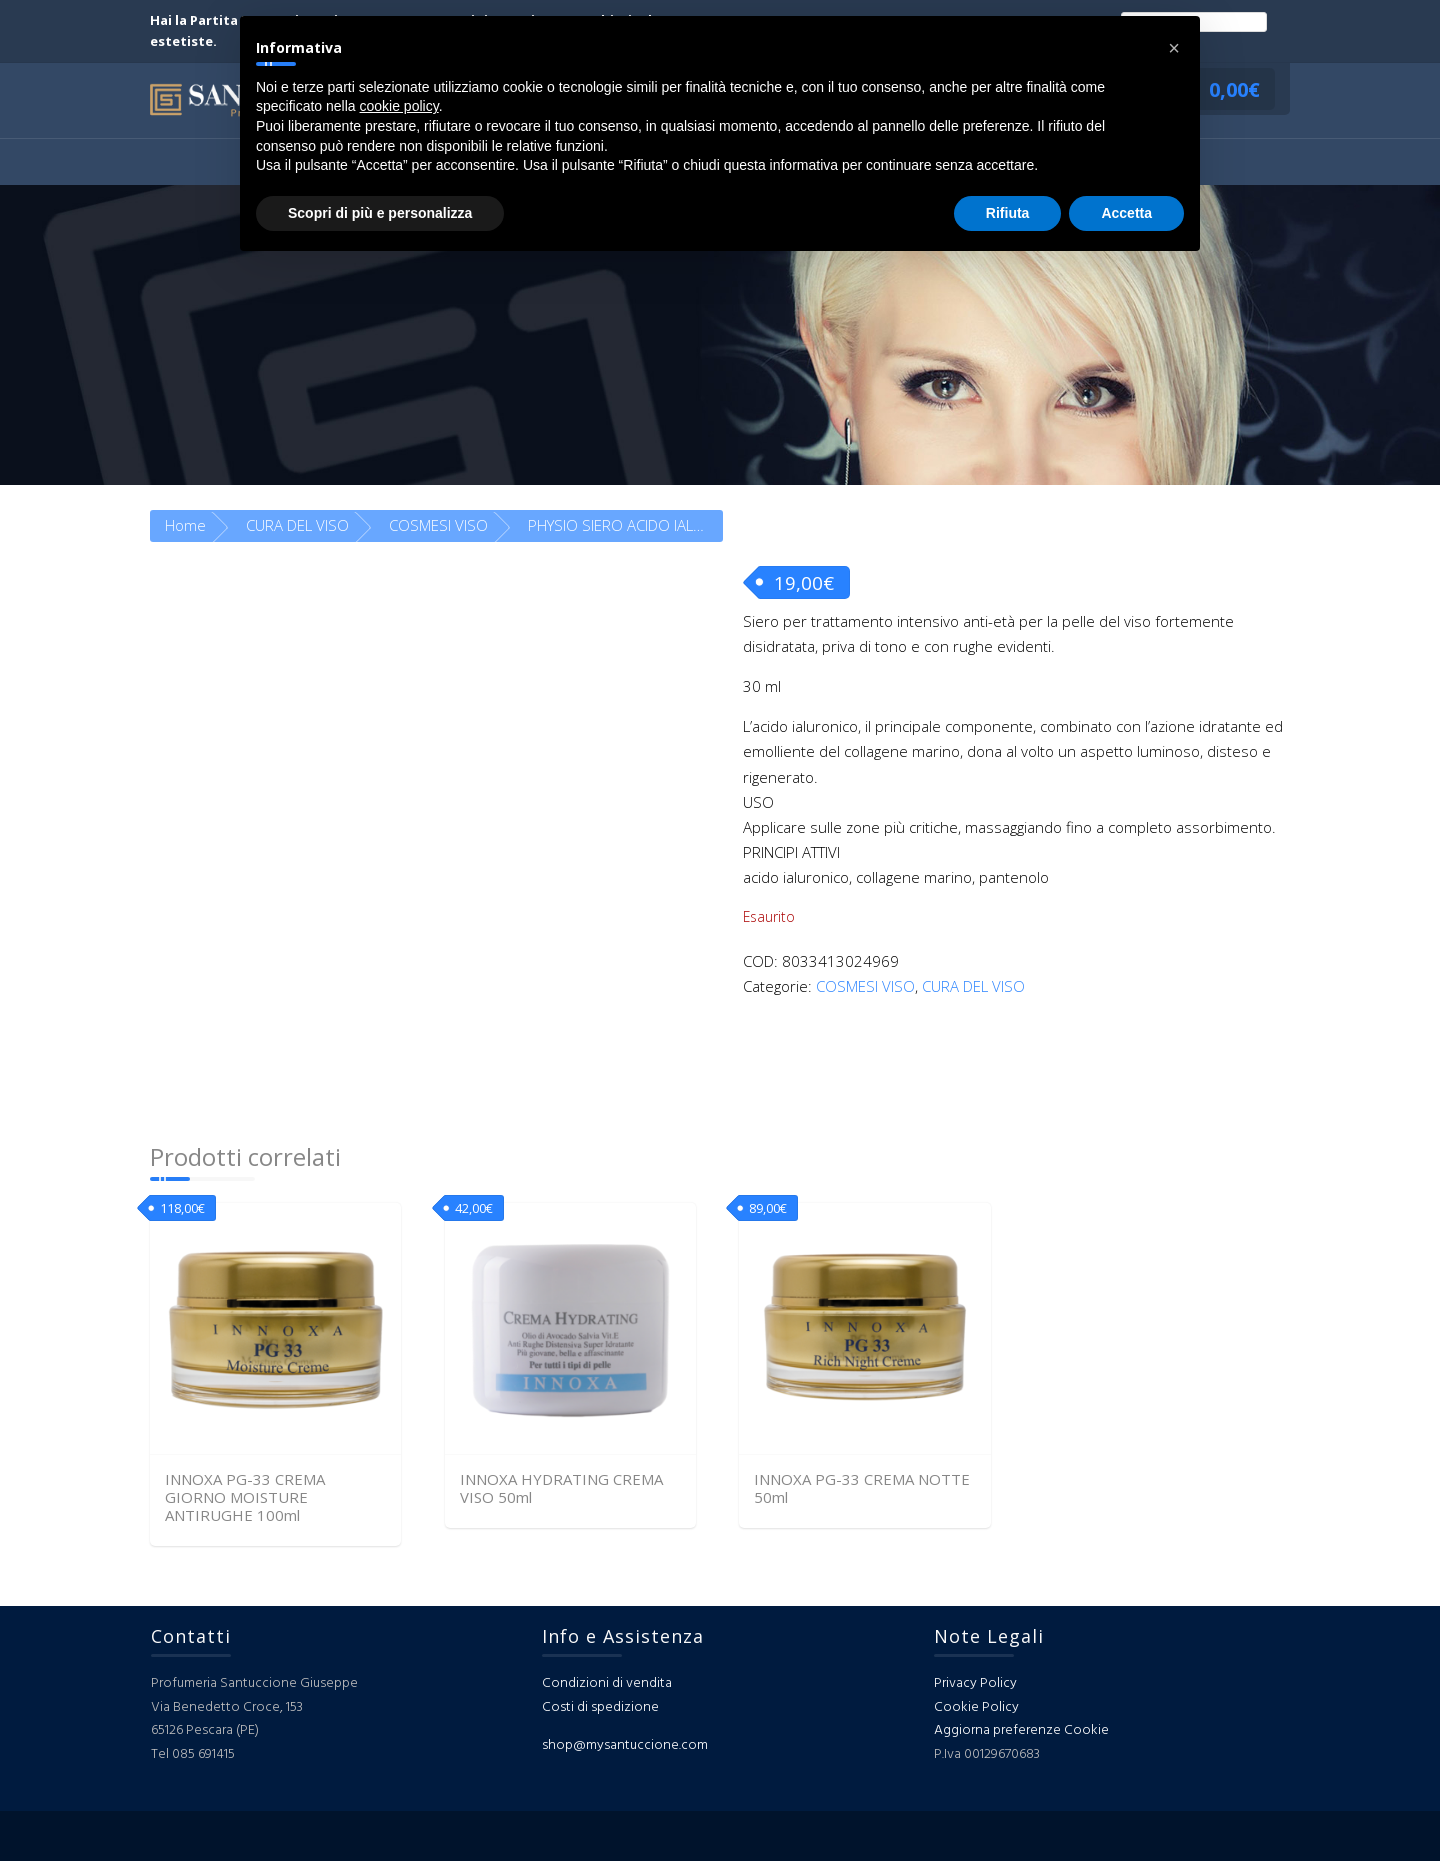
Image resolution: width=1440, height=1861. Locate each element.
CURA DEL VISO (297, 525)
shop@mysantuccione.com (625, 1745)
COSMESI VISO (438, 525)
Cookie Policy (976, 1707)
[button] (1174, 48)
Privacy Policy (975, 1683)
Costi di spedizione (600, 1707)
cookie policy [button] (399, 106)
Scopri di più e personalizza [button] (380, 213)
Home (185, 525)
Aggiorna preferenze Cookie (1021, 1730)
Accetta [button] (1126, 213)
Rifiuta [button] (1008, 213)
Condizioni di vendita (607, 1683)
